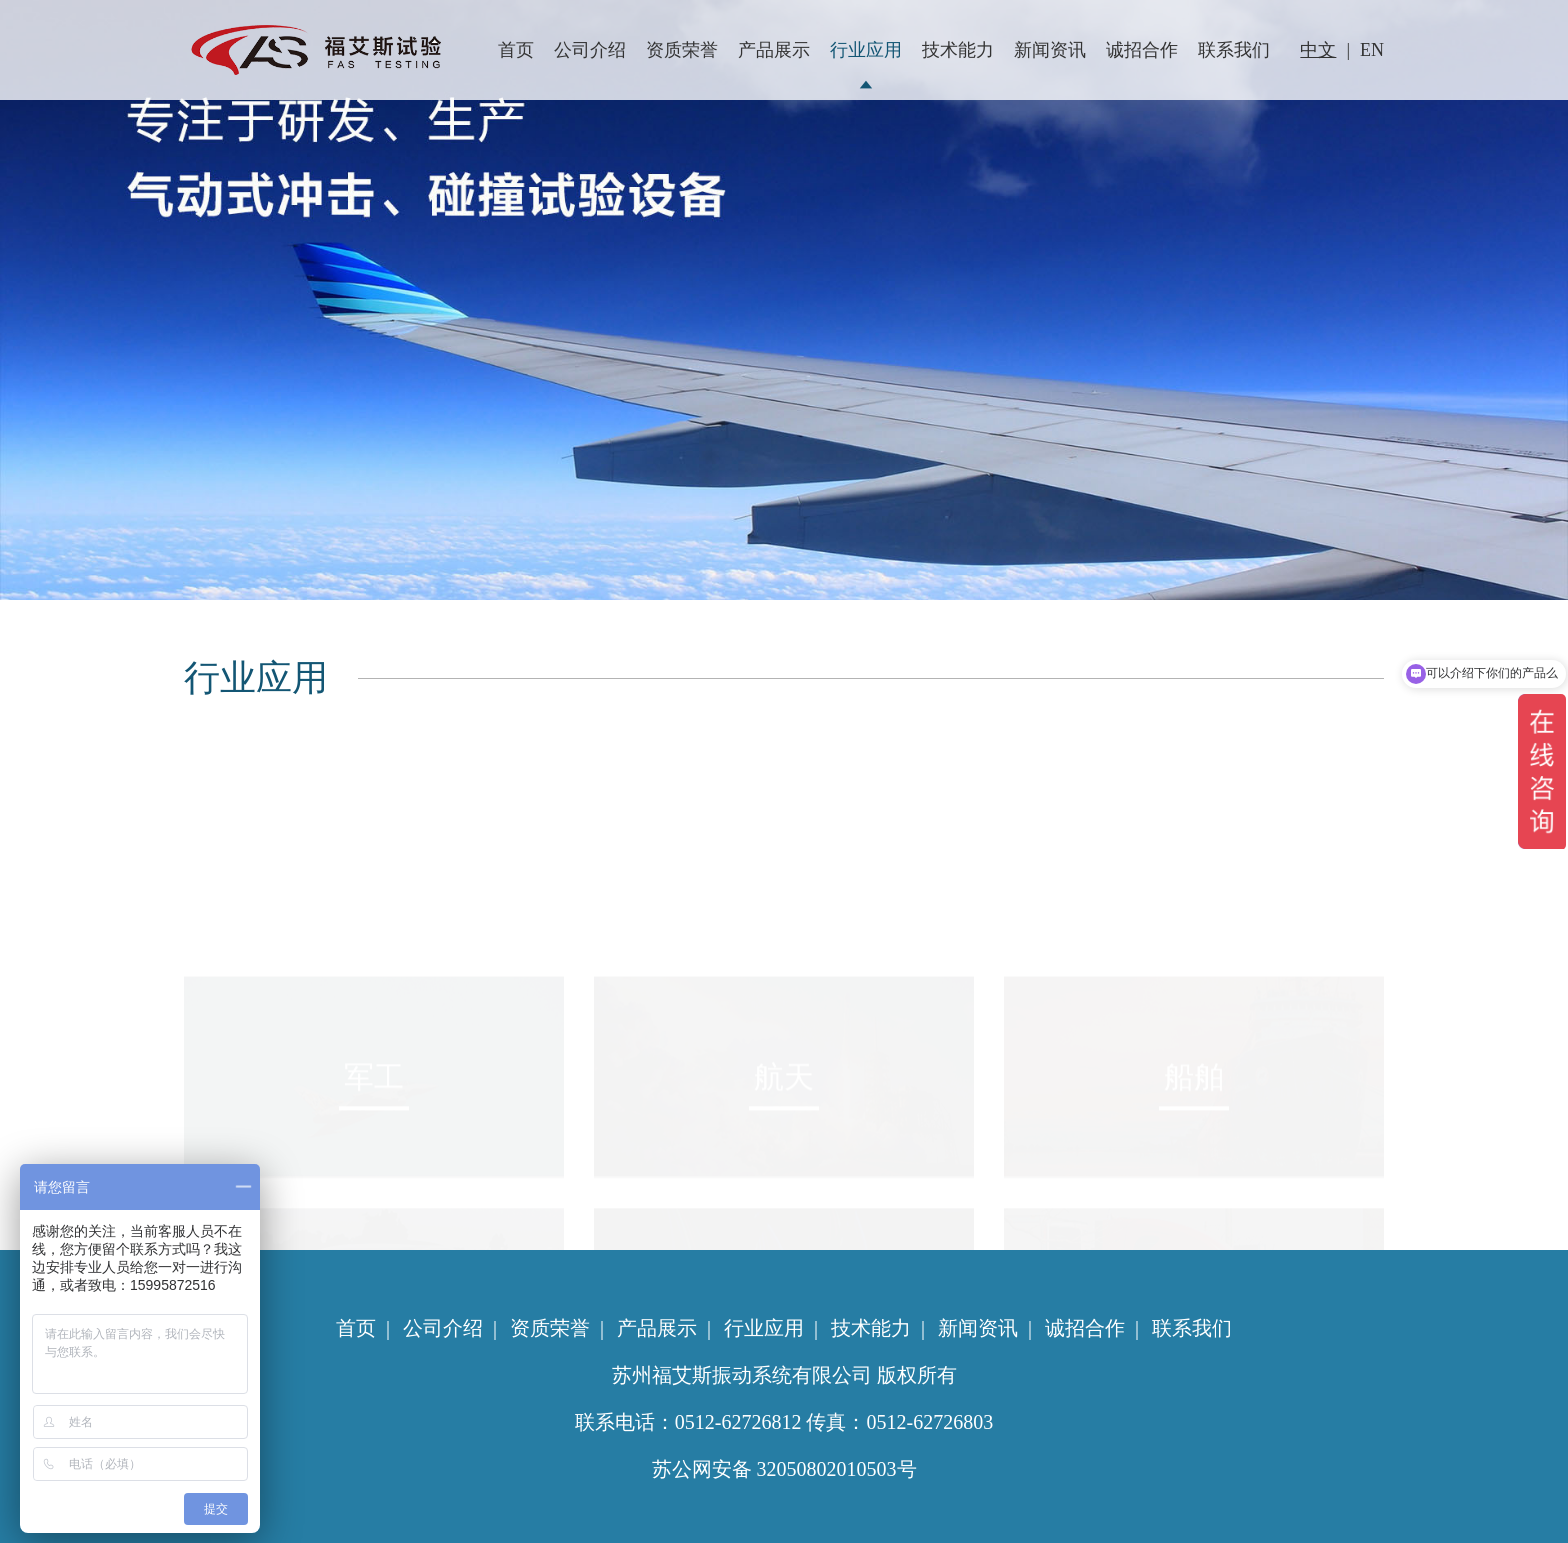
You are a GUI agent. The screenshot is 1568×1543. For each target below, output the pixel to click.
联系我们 (1234, 50)
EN (1372, 50)
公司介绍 (590, 50)
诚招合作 (1142, 50)
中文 (1318, 50)
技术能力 (958, 50)
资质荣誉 (682, 50)
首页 (516, 50)
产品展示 (774, 50)
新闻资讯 (1050, 50)
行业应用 (866, 50)
